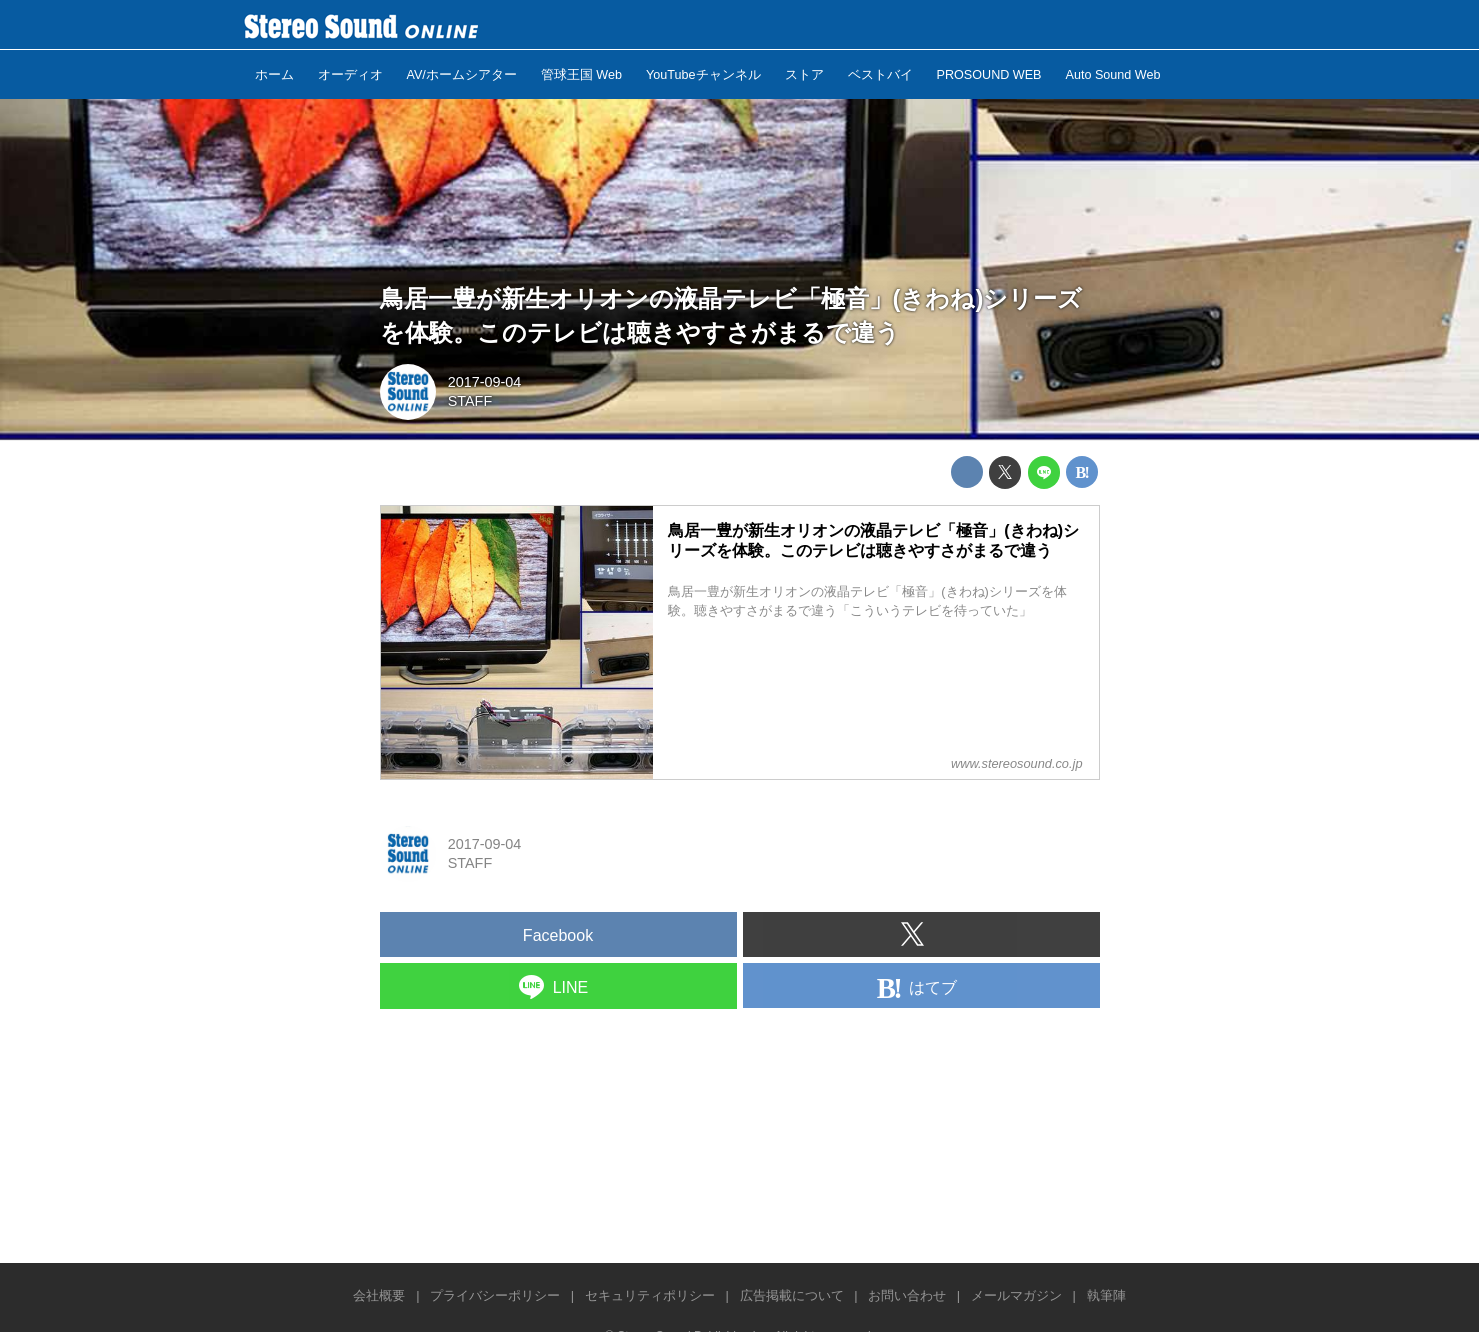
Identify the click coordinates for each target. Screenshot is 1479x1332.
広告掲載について (792, 1295)
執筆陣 (1106, 1295)
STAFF (470, 401)
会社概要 (379, 1295)
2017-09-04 (485, 382)
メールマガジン (1016, 1295)
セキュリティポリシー (650, 1295)
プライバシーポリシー (495, 1295)
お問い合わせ (907, 1295)
